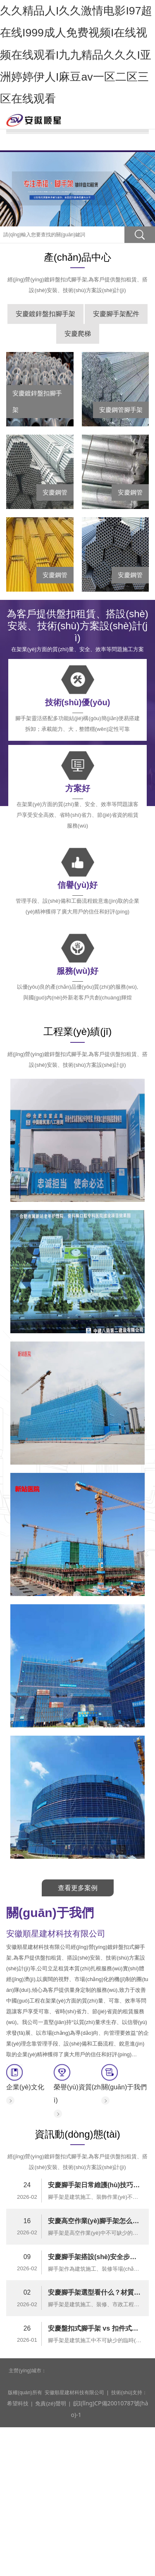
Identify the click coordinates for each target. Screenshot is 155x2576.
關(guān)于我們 (77, 123)
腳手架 (77, 140)
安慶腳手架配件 (116, 448)
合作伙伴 (77, 208)
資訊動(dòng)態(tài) (77, 191)
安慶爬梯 (77, 467)
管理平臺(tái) (77, 225)
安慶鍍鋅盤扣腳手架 (45, 448)
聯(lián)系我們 (77, 259)
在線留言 (77, 242)
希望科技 (16, 2532)
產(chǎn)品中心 (78, 157)
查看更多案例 (78, 2021)
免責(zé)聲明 (47, 2532)
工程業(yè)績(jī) (77, 174)
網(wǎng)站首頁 (77, 106)
